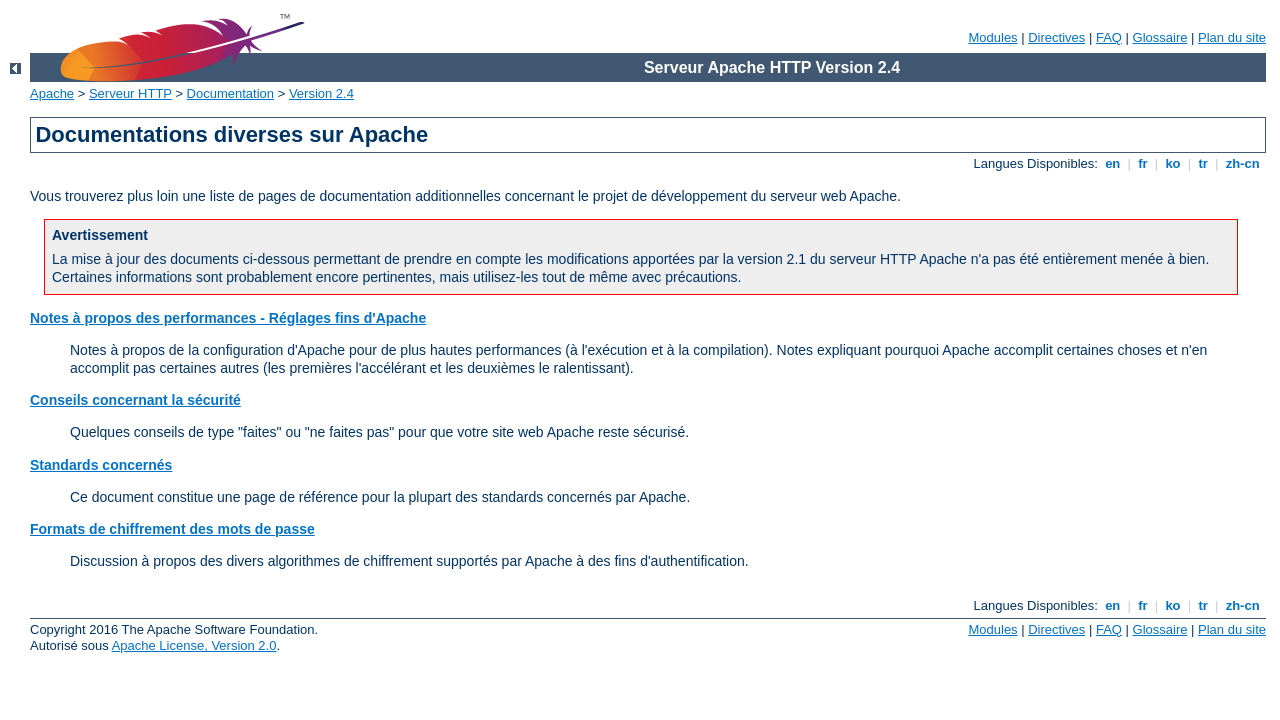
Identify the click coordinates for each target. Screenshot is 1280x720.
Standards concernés (101, 465)
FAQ (1109, 37)
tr (1203, 163)
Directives (1056, 37)
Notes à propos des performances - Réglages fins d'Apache (228, 318)
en (1113, 163)
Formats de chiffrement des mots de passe (172, 529)
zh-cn (1242, 163)
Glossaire (1160, 37)
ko (1173, 163)
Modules (992, 37)
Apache (52, 93)
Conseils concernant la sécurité (135, 400)
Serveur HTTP (130, 93)
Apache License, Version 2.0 (194, 645)
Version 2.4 (321, 93)
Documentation (230, 93)
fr (1143, 163)
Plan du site (1232, 37)
